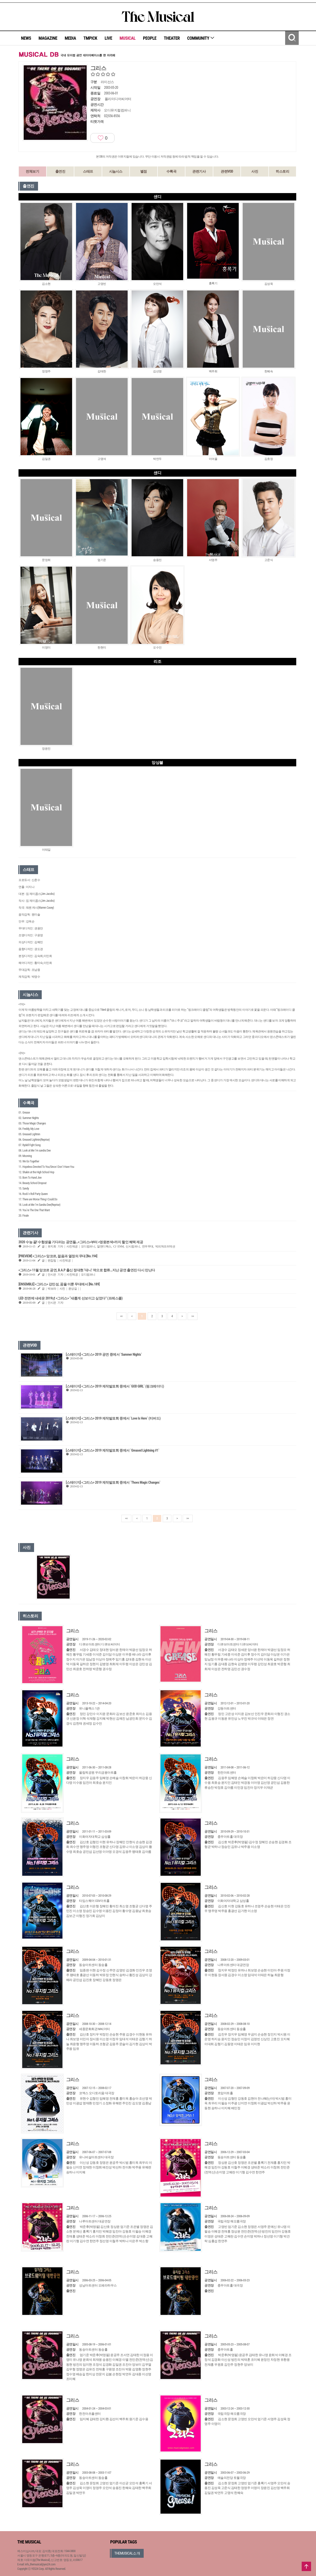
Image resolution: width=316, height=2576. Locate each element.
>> (192, 1316)
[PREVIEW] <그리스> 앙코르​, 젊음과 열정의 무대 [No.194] (58, 1256)
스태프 (88, 171)
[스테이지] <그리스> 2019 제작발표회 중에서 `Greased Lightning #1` (112, 1450)
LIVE (108, 38)
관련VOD (227, 171)
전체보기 (32, 171)
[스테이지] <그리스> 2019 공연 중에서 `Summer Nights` (104, 1354)
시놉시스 (115, 171)
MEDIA (70, 38)
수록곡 (171, 171)
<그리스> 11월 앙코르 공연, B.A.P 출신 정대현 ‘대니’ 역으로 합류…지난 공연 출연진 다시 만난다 (87, 1270)
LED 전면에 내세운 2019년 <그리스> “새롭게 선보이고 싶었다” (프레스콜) (71, 1298)
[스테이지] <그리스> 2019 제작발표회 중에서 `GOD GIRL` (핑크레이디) (115, 1386)
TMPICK (90, 38)
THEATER (172, 38)
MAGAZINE (48, 38)
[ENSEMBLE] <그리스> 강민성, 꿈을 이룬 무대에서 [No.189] (59, 1284)
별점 (143, 171)
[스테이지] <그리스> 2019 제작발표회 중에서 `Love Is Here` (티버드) (113, 1418)
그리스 (72, 1630)
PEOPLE (150, 38)
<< (121, 1316)
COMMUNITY (201, 38)
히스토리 (282, 171)
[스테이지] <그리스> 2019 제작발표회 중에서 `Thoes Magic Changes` (113, 1482)
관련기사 (199, 171)
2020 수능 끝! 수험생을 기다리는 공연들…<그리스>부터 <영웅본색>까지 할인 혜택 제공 (81, 1242)
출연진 (60, 171)
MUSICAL (127, 38)
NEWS (26, 38)
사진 (254, 171)
